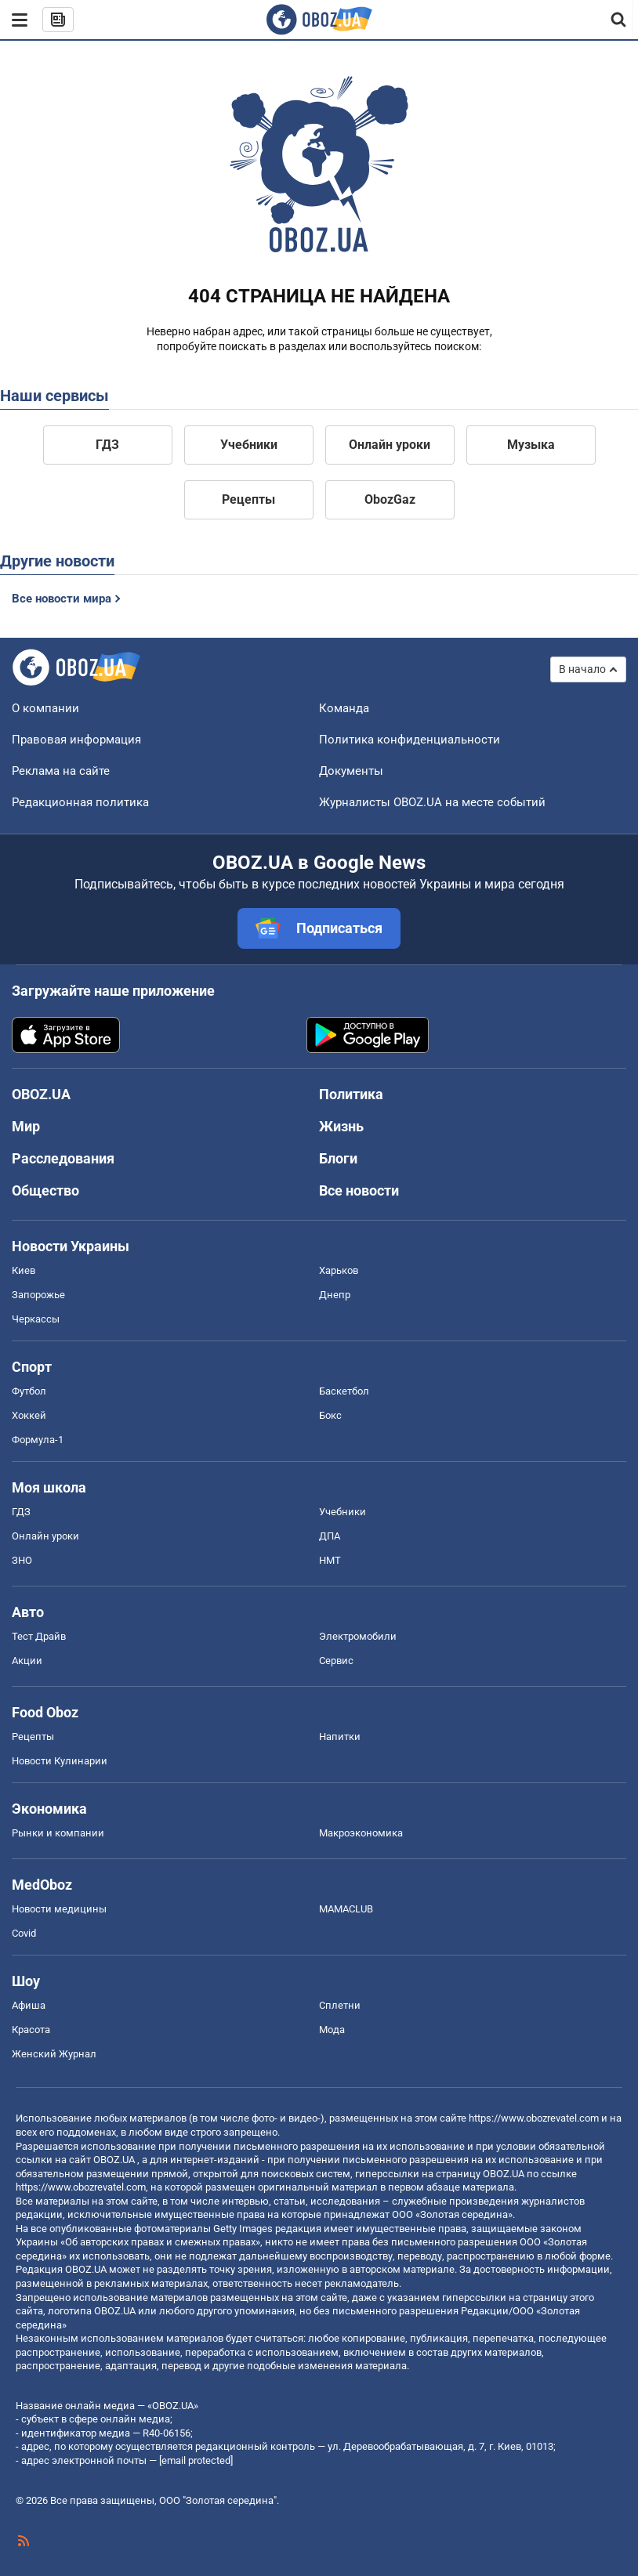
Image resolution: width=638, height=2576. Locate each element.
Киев (23, 1270)
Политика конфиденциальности (409, 740)
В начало (582, 669)
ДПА (329, 1536)
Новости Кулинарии (59, 1761)
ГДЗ (107, 444)
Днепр (334, 1295)
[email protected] (196, 2460)
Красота (31, 2029)
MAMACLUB (346, 1909)
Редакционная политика (80, 802)
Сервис (336, 1660)
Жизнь (341, 1126)
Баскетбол (344, 1391)
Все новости (359, 1190)
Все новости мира (61, 599)
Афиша (28, 2005)
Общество (45, 1190)
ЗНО (22, 1560)
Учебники (248, 444)
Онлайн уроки (389, 444)
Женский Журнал (54, 2054)
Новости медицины (59, 1909)
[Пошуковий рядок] (619, 19)
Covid (24, 1933)
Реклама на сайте (61, 771)
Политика (351, 1094)
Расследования (63, 1158)
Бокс (330, 1415)
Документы (351, 771)
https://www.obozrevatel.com (534, 2118)
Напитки (340, 1736)
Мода (332, 2029)
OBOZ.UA (114, 2159)
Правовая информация (76, 740)
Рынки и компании (58, 1833)
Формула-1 (37, 1439)
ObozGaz (389, 499)
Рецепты (248, 499)
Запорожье (38, 1295)
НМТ (330, 1560)
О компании (45, 708)
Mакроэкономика (361, 1833)
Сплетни (340, 2005)
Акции (27, 1660)
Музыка (531, 444)
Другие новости (57, 561)
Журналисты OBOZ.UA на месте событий (432, 802)
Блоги (338, 1158)
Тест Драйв (39, 1636)
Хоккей (29, 1415)
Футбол (29, 1391)
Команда (344, 708)
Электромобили (358, 1636)
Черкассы (36, 1319)
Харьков (338, 1270)
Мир (26, 1126)
